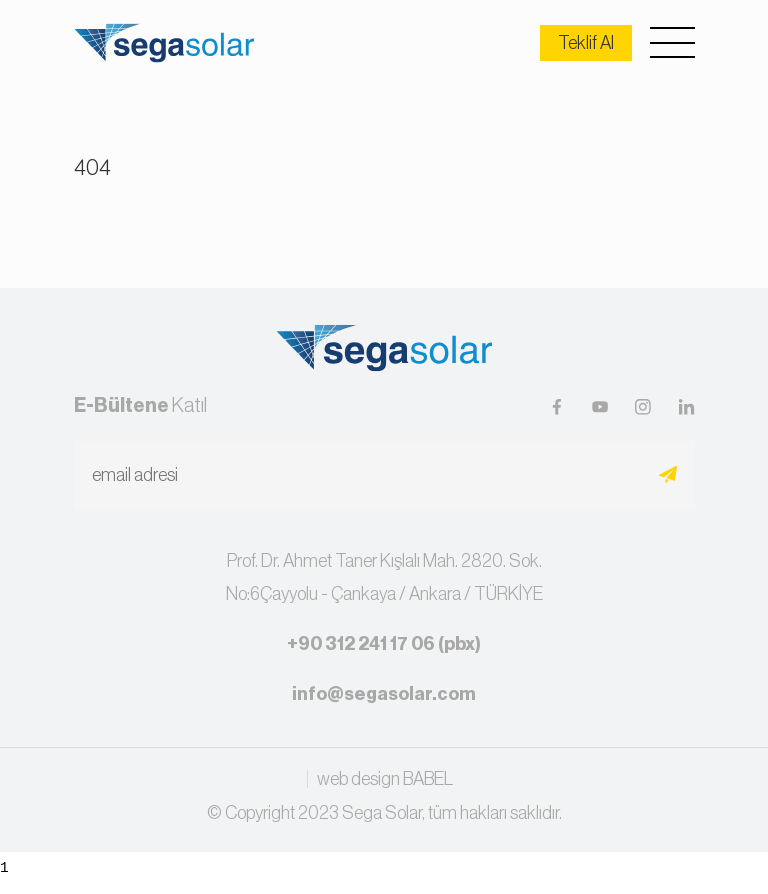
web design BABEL (385, 779)
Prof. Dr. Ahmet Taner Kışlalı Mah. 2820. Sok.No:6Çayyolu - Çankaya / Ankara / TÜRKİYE (384, 577)
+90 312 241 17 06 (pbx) (384, 644)
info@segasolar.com (384, 694)
